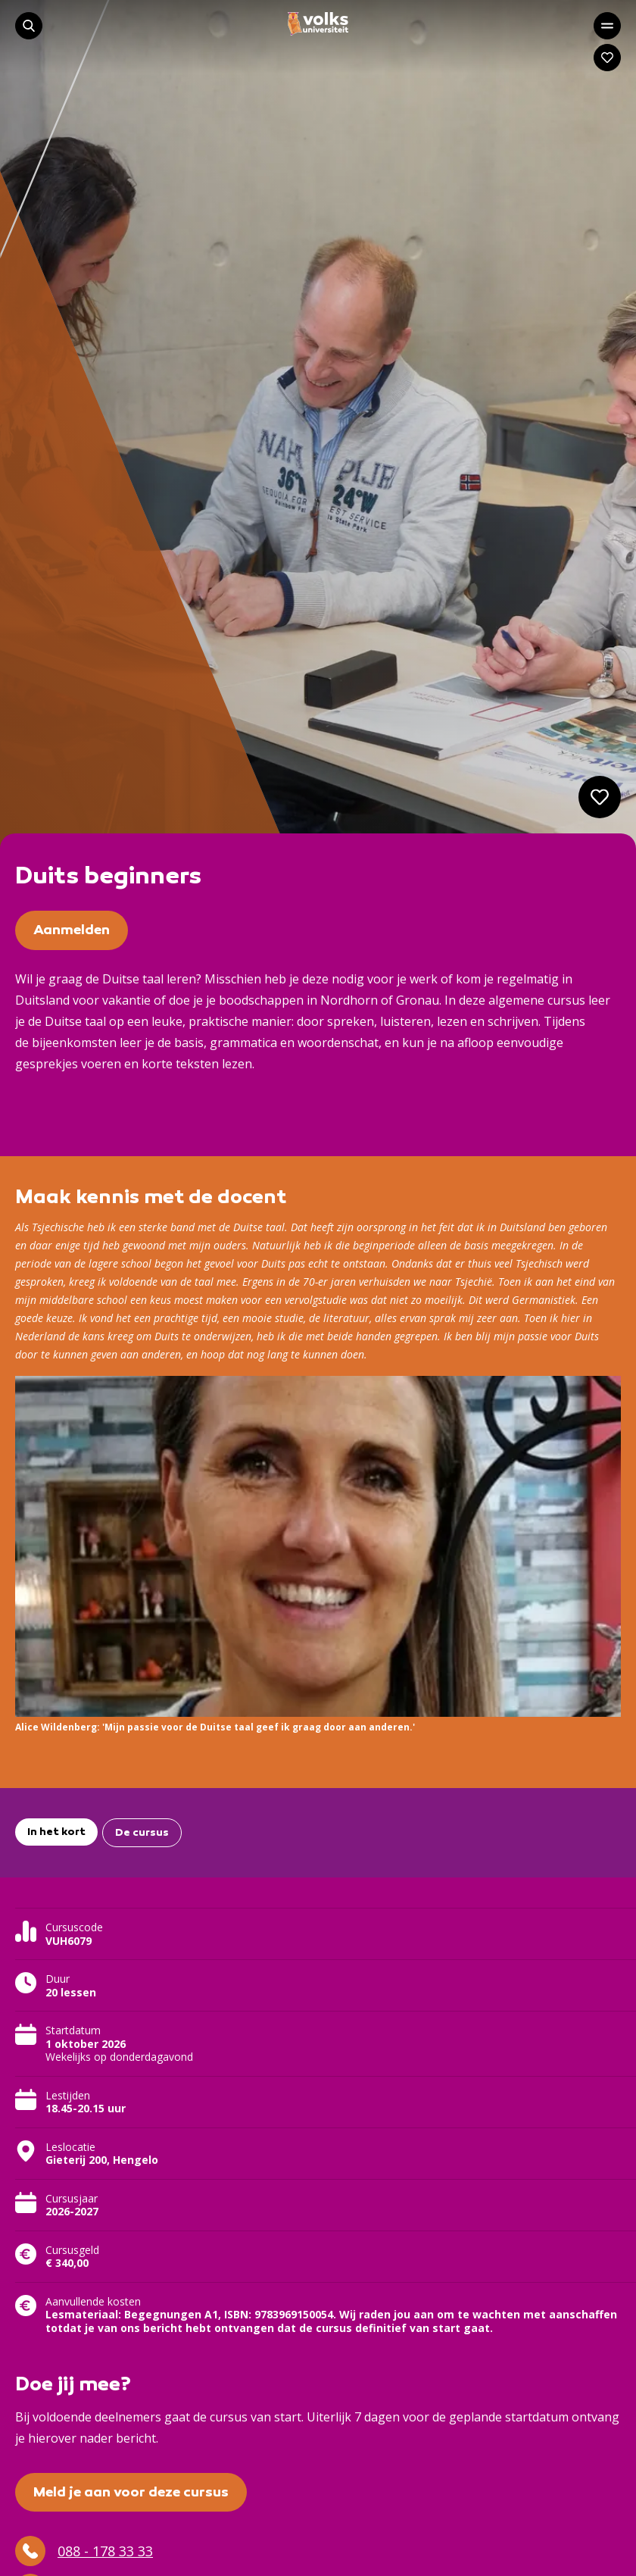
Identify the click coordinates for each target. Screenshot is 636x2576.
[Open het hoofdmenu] (607, 25)
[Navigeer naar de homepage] (318, 24)
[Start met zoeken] (28, 25)
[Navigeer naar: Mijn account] (607, 57)
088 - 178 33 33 (84, 2551)
